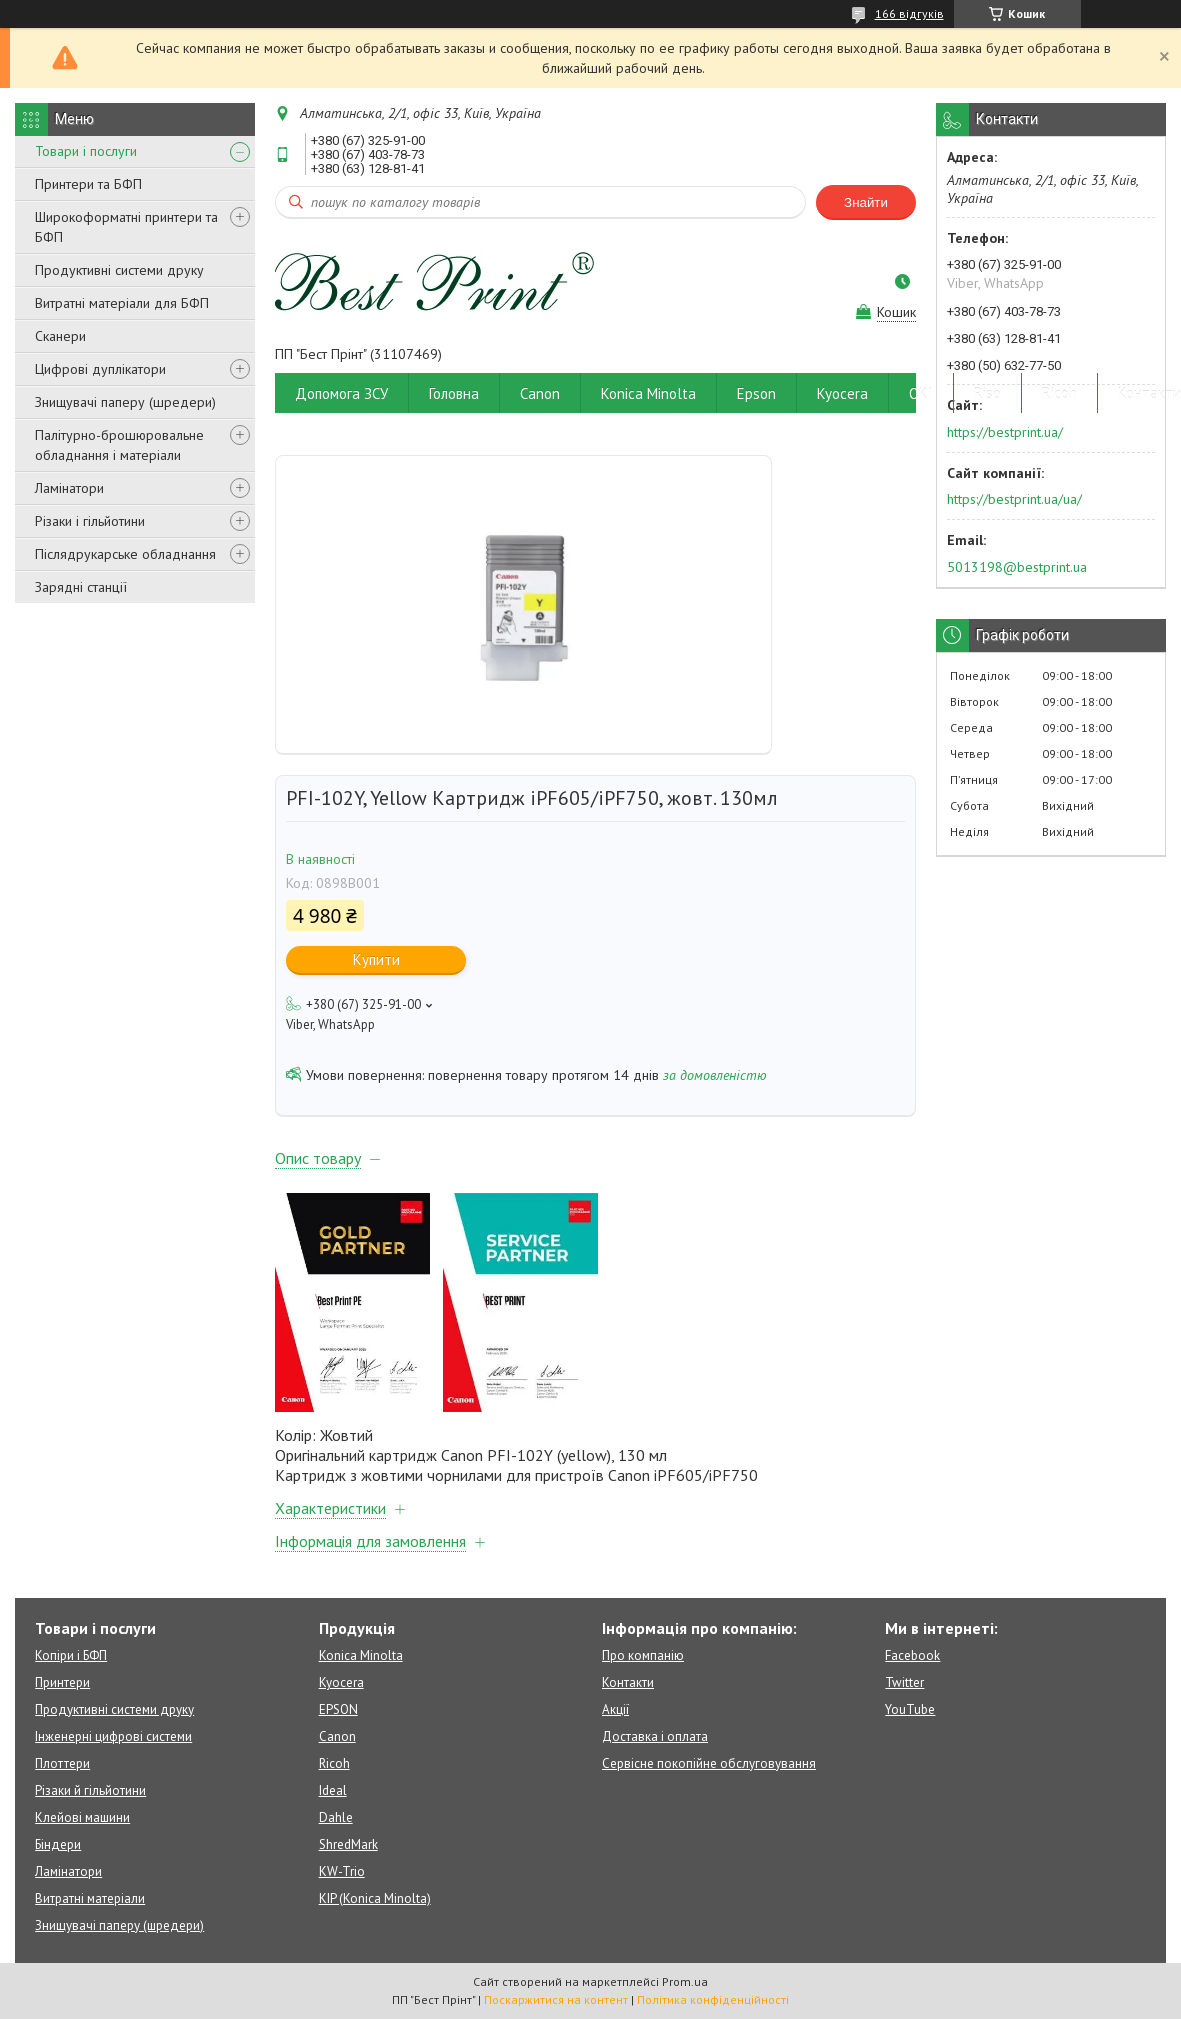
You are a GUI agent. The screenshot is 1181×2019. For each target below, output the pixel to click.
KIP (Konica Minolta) (375, 1898)
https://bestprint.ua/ (1005, 432)
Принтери (62, 1682)
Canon (540, 393)
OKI (921, 393)
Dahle (336, 1817)
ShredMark (348, 1844)
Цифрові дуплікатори (100, 369)
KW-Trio (342, 1871)
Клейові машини (82, 1817)
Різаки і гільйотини (90, 521)
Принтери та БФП (88, 184)
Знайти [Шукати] (866, 202)
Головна (454, 393)
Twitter (904, 1682)
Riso (987, 393)
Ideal (333, 1790)
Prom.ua (685, 1981)
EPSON (338, 1709)
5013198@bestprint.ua (1017, 567)
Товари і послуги (86, 151)
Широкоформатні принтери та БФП (126, 227)
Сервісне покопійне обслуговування (709, 1763)
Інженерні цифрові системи (113, 1736)
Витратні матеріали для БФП (122, 303)
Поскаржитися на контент (556, 1999)
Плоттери (62, 1763)
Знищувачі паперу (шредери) (125, 402)
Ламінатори (69, 488)
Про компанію (643, 1655)
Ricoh (1059, 393)
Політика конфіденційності (713, 1999)
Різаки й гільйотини (90, 1790)
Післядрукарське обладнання (125, 554)
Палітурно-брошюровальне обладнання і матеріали (119, 445)
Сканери (60, 336)
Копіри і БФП (71, 1655)
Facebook (912, 1655)
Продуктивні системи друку (119, 270)
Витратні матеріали (90, 1898)
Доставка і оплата (655, 1736)
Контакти (628, 1682)
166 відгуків (909, 13)
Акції (615, 1709)
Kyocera (842, 393)
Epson (756, 393)
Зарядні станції (81, 587)
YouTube (910, 1709)
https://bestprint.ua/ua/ (1014, 499)
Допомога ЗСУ (341, 393)
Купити (376, 959)
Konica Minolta (648, 393)
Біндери (58, 1844)
